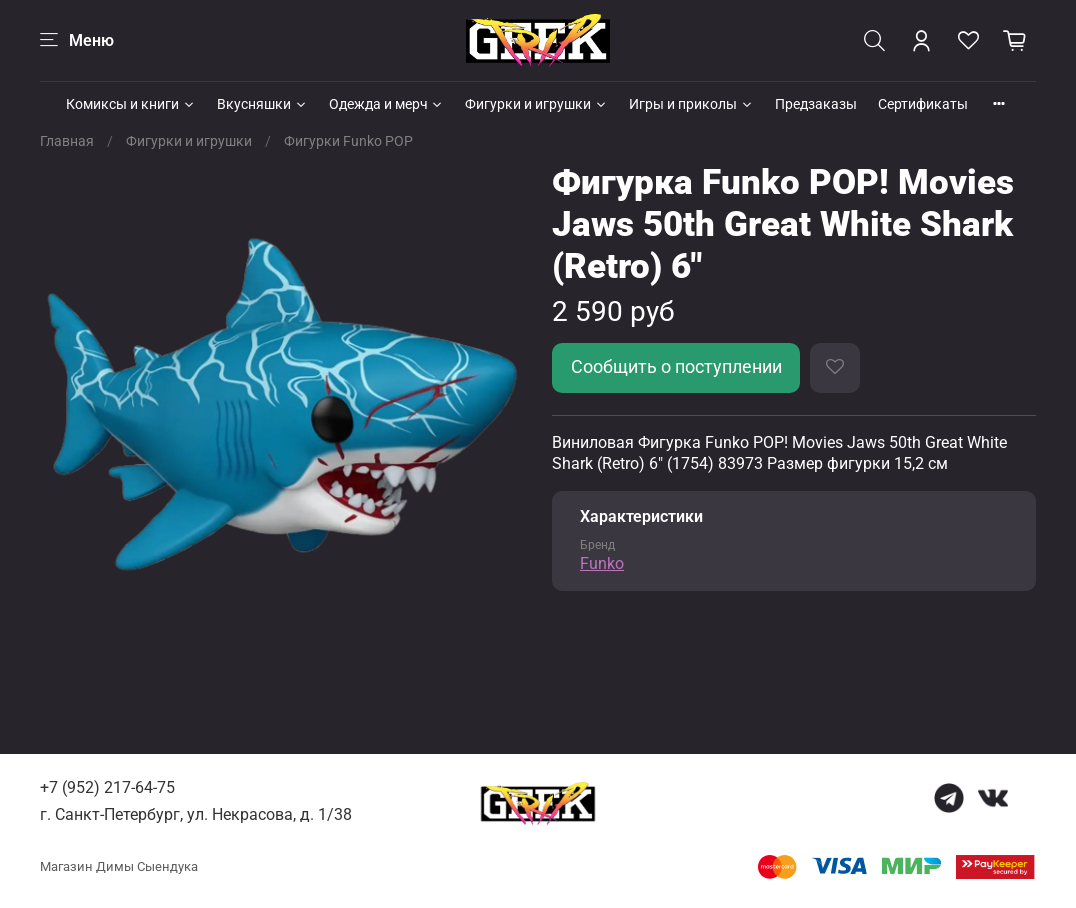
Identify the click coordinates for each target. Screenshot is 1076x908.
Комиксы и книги (131, 104)
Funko (602, 563)
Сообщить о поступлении (676, 367)
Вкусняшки (262, 104)
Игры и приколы (691, 104)
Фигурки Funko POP (348, 141)
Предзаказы (816, 104)
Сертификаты (923, 104)
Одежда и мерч (387, 104)
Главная (67, 141)
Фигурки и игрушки (536, 104)
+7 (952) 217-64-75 (107, 787)
